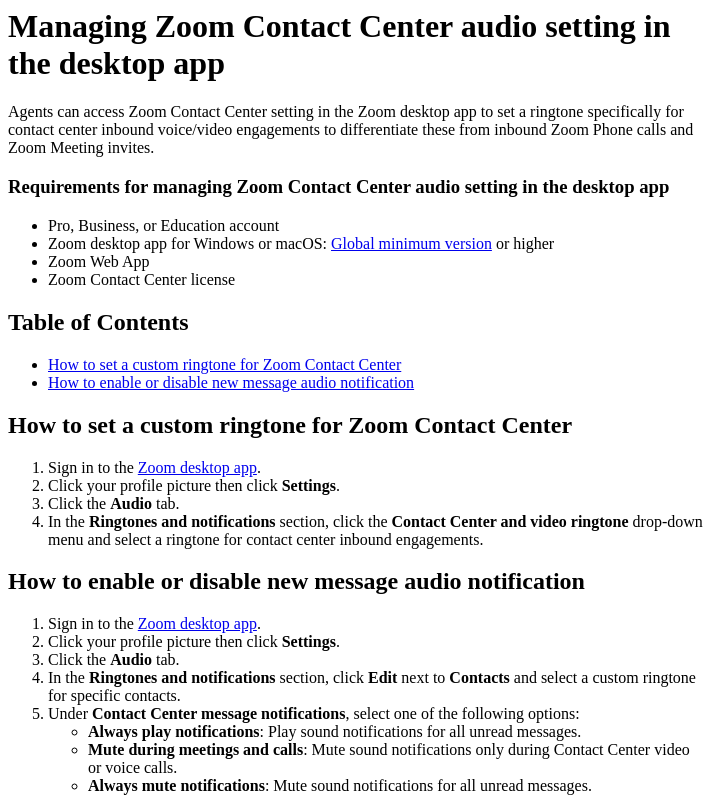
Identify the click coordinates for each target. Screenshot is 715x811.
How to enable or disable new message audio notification (231, 382)
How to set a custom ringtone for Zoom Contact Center (224, 364)
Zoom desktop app (197, 467)
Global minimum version (411, 243)
